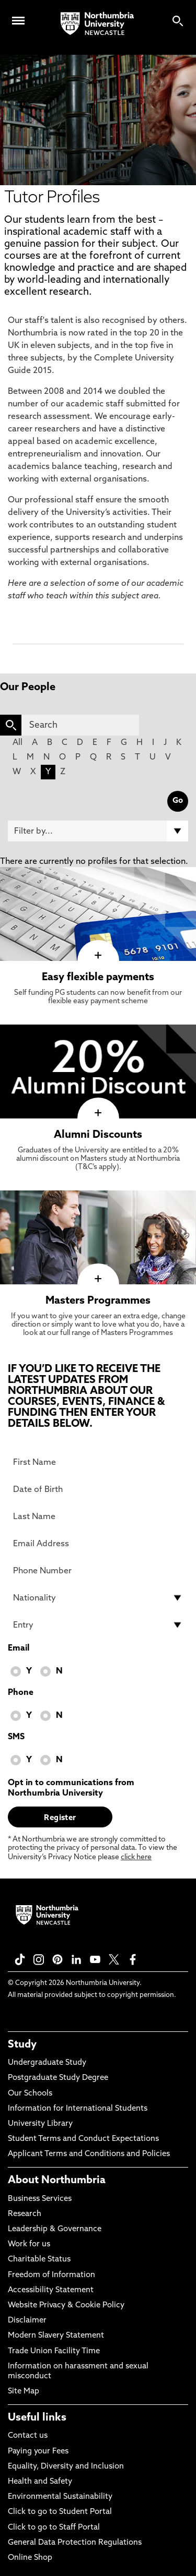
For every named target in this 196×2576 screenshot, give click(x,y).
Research (24, 2214)
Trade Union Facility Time (54, 2351)
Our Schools (30, 2094)
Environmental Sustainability (60, 2497)
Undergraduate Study (47, 2063)
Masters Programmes (98, 1301)
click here (136, 1857)
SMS (16, 1737)
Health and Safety (40, 2482)
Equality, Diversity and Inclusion (66, 2467)
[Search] (80, 725)
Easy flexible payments (98, 977)
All (17, 743)
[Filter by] (98, 831)
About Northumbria (57, 2180)
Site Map (23, 2392)
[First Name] (98, 1462)
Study (22, 2045)
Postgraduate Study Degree (58, 2078)
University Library (40, 2124)
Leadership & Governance (54, 2229)
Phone (20, 1693)
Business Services (40, 2199)
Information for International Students (77, 2109)
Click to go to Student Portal (60, 2512)
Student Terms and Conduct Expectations (83, 2139)
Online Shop (30, 2558)
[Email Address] (98, 1543)
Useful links (37, 2418)
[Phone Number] (98, 1570)
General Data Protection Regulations (75, 2543)
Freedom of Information (51, 2275)
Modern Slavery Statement (56, 2336)
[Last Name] (98, 1516)
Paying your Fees (38, 2451)
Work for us (29, 2244)
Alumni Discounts (98, 1135)
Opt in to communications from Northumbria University (71, 1788)
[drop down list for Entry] (98, 1625)
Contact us (28, 2436)
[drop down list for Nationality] (98, 1597)
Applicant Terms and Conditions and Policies (89, 2154)
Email (18, 1648)
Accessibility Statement (51, 2290)
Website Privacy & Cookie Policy (66, 2305)
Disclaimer (27, 2321)
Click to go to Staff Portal (54, 2528)
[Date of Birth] (98, 1489)
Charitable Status (39, 2260)
